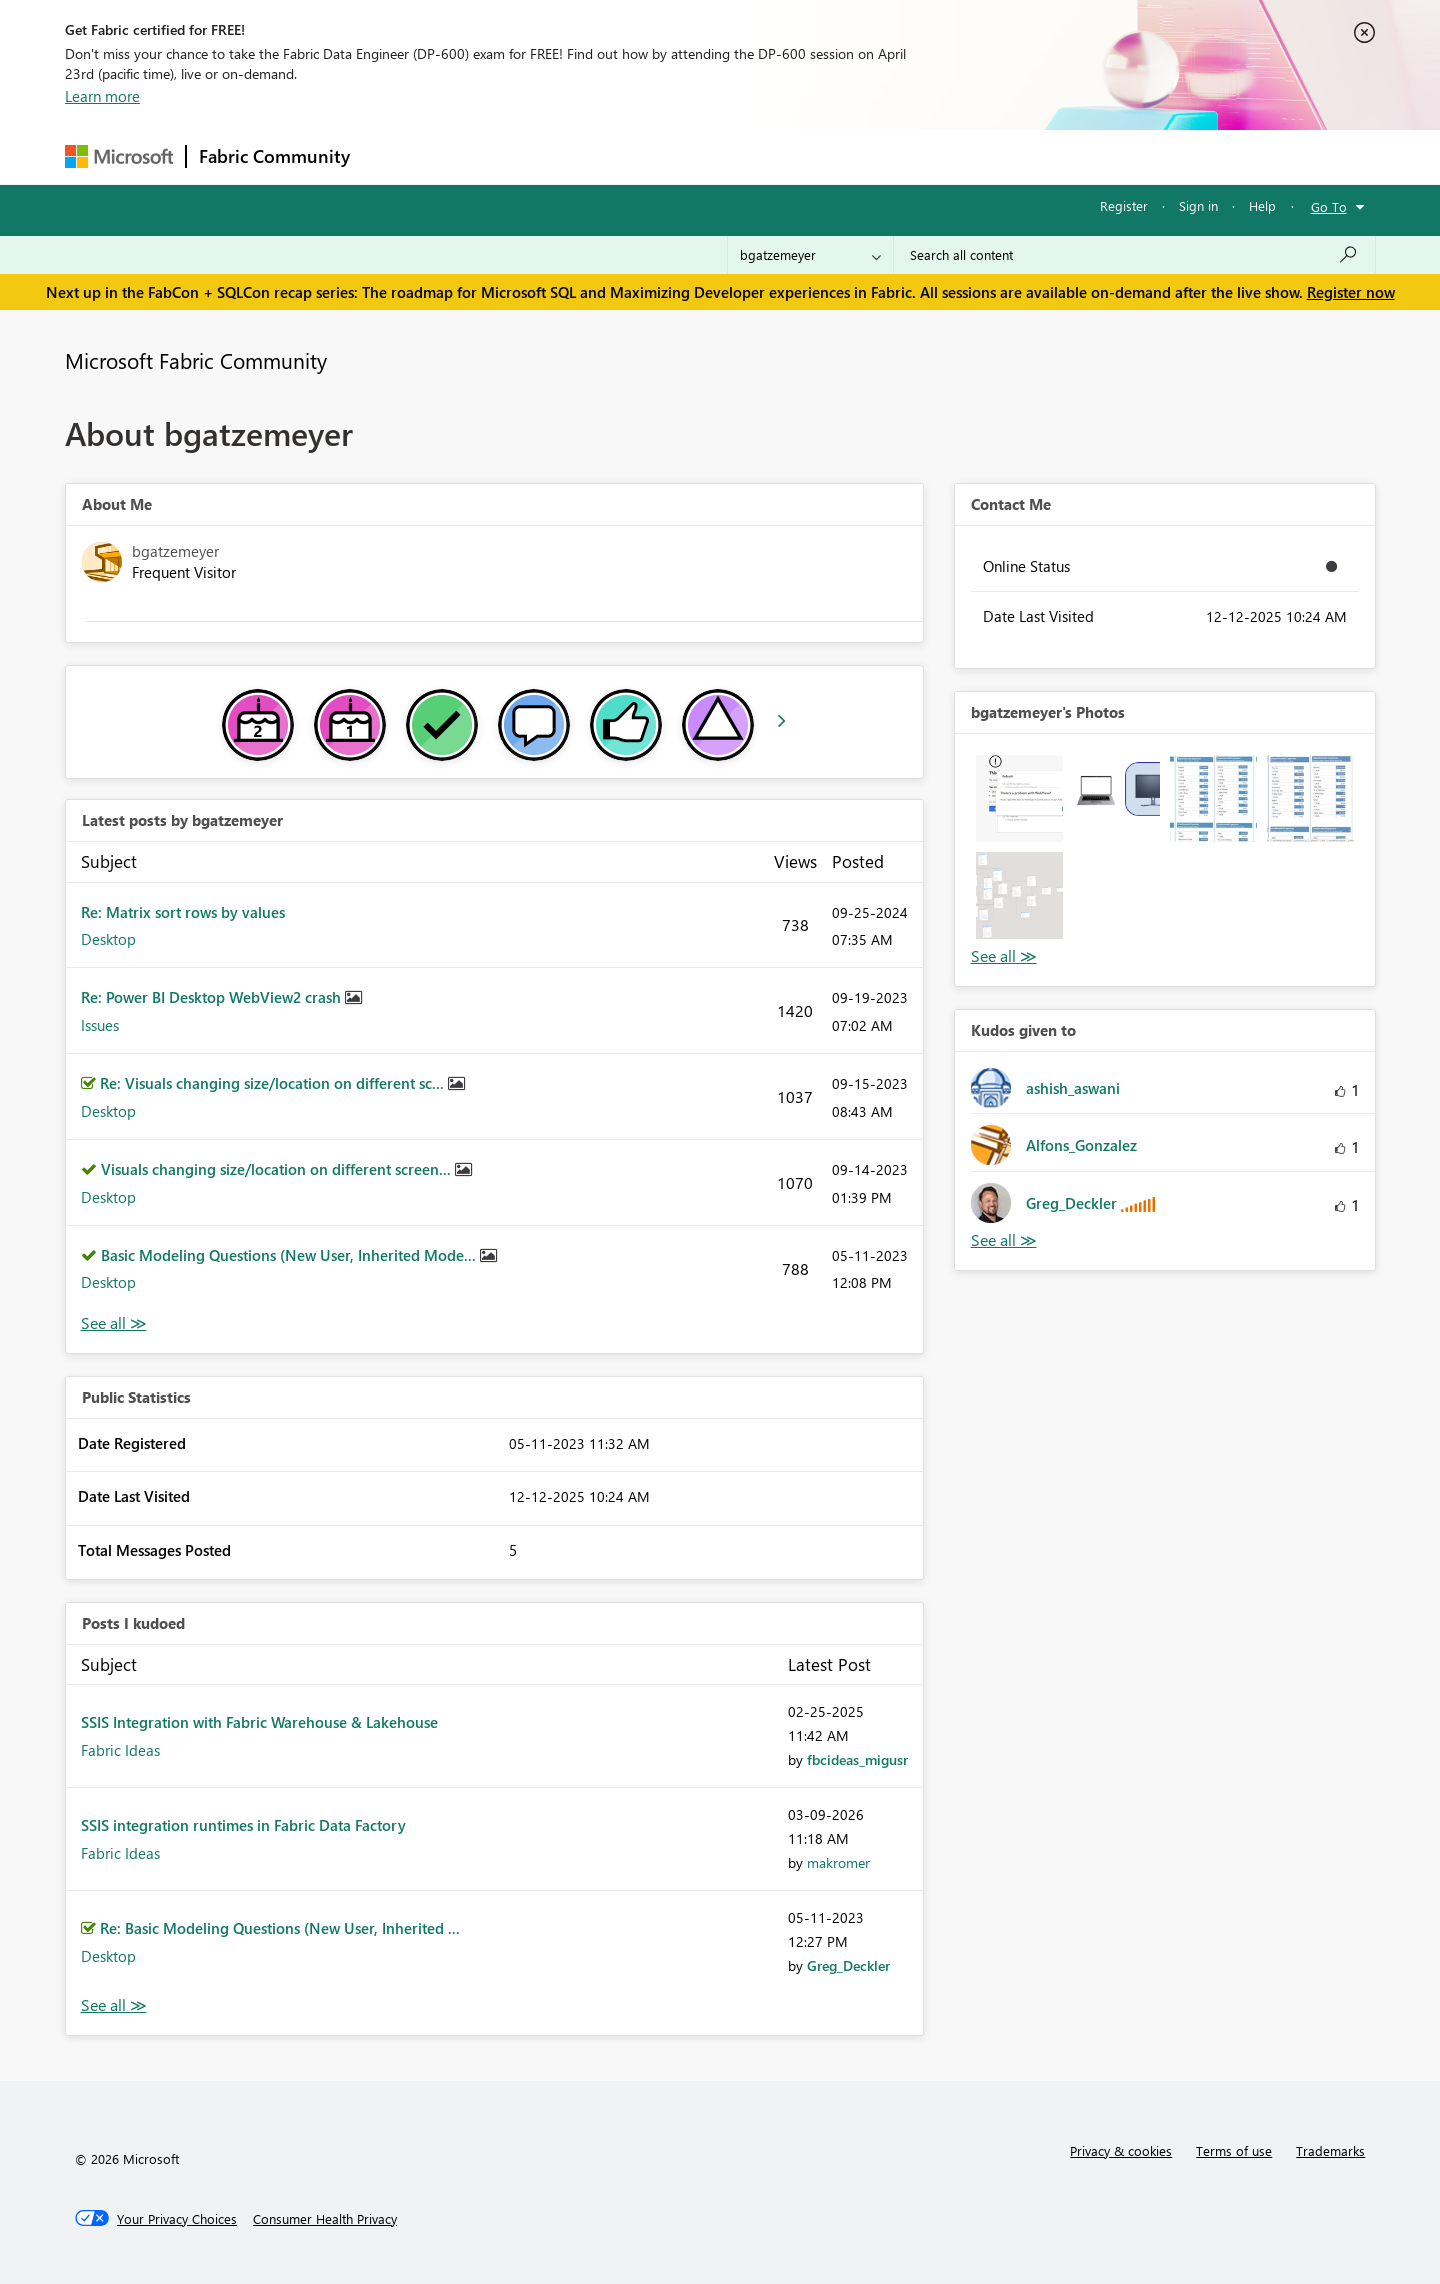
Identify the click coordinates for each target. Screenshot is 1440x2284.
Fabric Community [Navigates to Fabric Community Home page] (274, 156)
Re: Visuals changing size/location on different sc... (274, 1083)
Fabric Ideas (120, 1750)
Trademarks (1330, 2150)
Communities (654, 156)
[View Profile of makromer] (838, 1862)
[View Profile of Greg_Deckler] (848, 1965)
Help (1262, 205)
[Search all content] (1134, 255)
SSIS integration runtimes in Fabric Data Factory (243, 1825)
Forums (395, 156)
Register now (1351, 292)
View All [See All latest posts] (114, 1323)
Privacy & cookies (1121, 2150)
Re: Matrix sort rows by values (183, 912)
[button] (1019, 798)
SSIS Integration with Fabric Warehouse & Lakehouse (259, 1722)
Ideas (565, 156)
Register (1124, 205)
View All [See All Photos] (1004, 956)
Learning (821, 156)
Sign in (1198, 205)
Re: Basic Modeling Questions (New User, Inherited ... (280, 1928)
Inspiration (483, 156)
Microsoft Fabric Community (196, 360)
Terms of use (1234, 2150)
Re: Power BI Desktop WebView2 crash (213, 997)
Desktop (108, 939)
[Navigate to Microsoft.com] (119, 156)
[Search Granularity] (810, 255)
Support (905, 156)
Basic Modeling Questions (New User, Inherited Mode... (290, 1255)
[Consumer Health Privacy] (325, 2219)
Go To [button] (1329, 206)
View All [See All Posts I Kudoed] (114, 2005)
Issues (100, 1025)
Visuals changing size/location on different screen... (278, 1169)
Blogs (744, 156)
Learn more (102, 96)
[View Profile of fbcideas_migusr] (857, 1759)
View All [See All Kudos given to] (1004, 1240)
